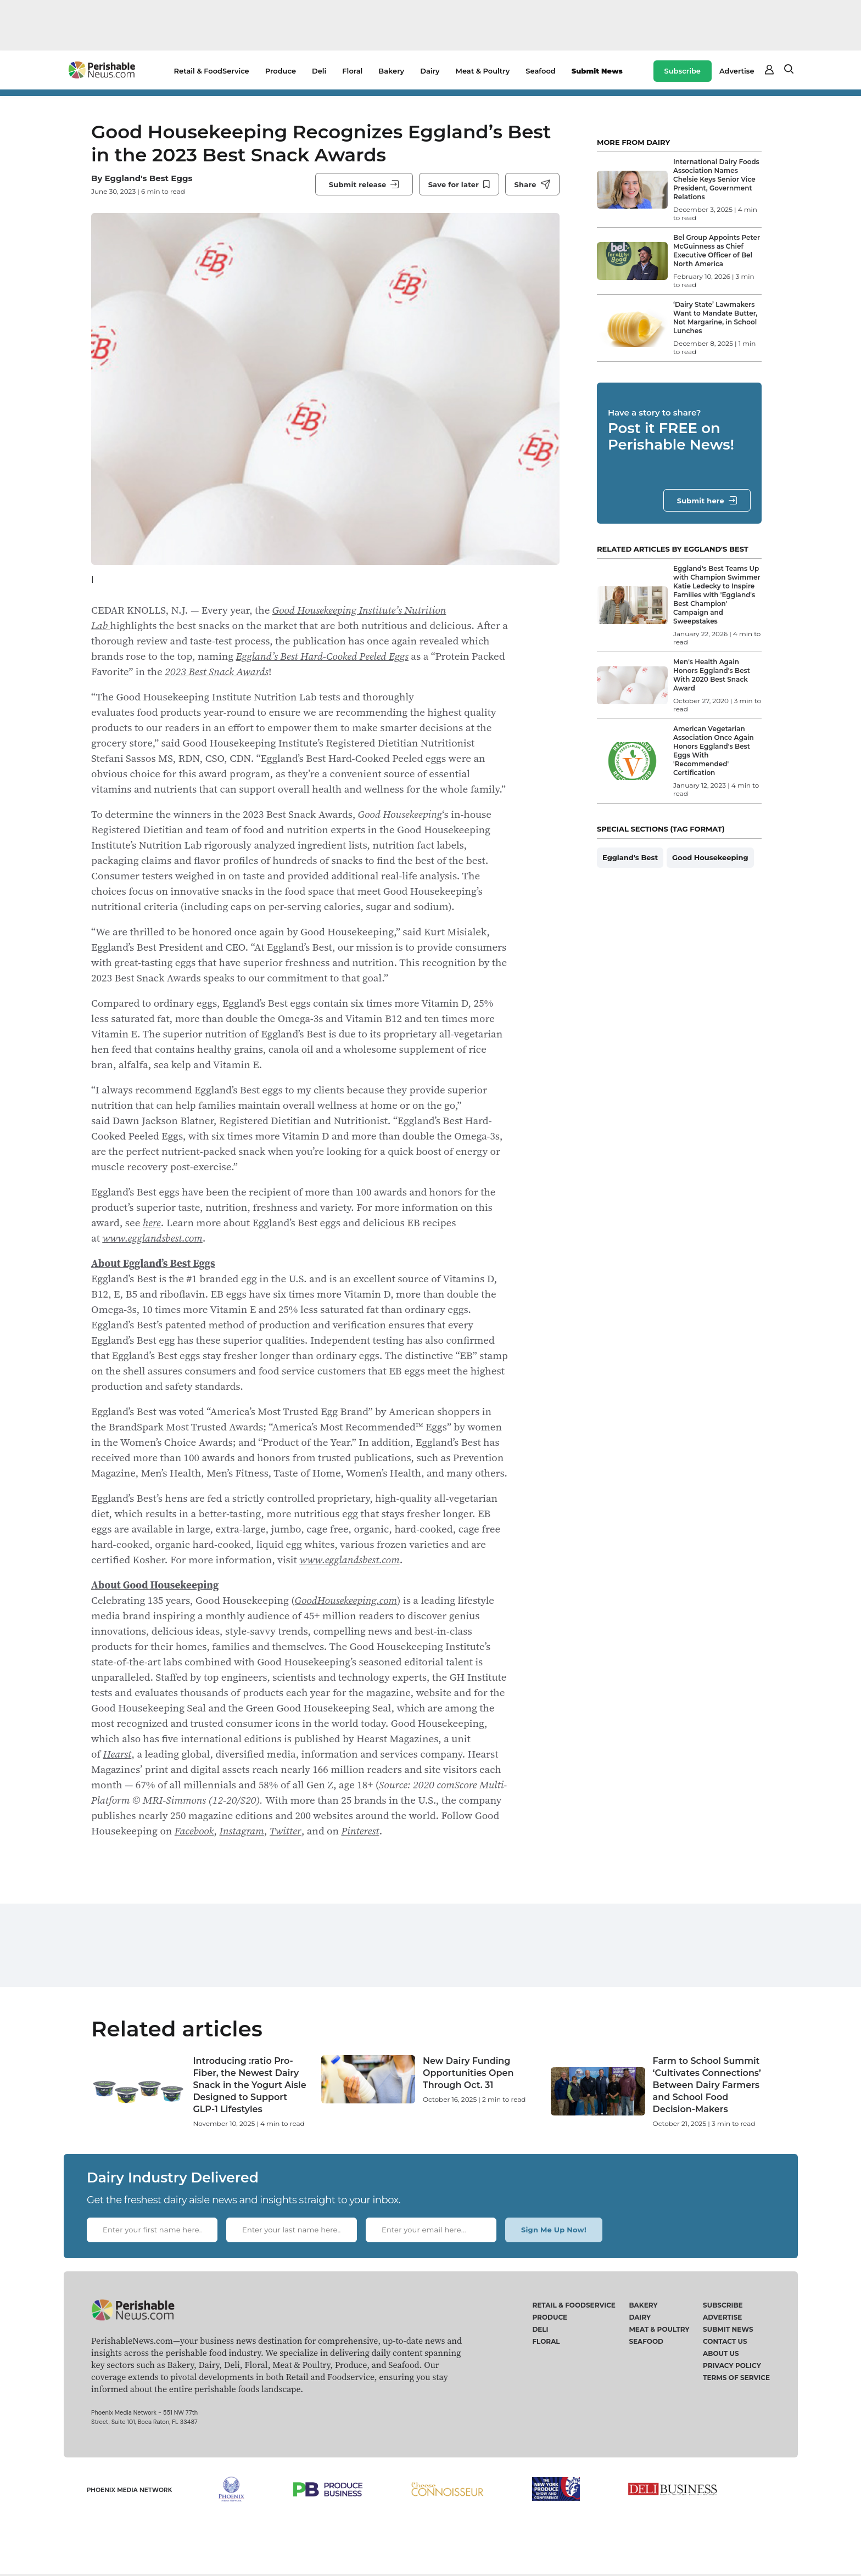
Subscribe (682, 70)
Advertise (736, 70)
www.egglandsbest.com (152, 1238)
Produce (280, 70)
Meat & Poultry (483, 70)
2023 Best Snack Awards (217, 671)
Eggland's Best (630, 857)
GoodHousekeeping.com (346, 1600)
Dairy (429, 70)
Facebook (194, 1830)
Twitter (285, 1830)
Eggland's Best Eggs (148, 178)
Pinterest (360, 1830)
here (152, 1222)
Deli (319, 70)
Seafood (540, 70)
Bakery (391, 70)
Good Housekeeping (710, 857)
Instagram (242, 1830)
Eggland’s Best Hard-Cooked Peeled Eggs (322, 656)
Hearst (117, 1754)
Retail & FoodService (211, 70)
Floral (352, 70)
